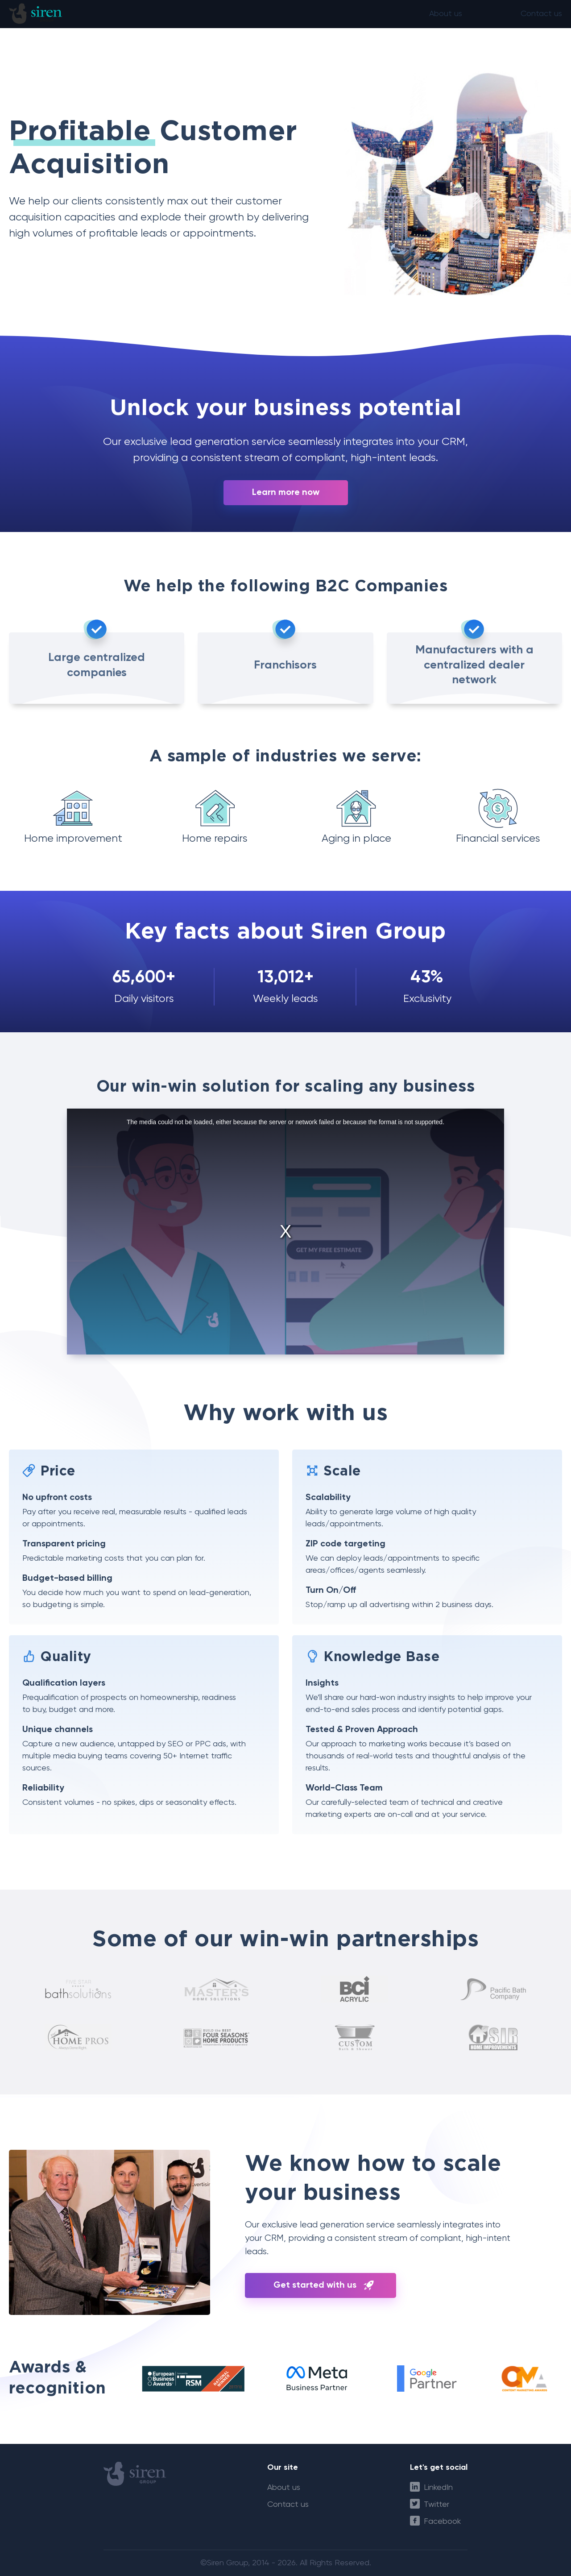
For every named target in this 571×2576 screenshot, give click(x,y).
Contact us (541, 17)
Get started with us (314, 2285)
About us (445, 17)
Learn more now (285, 492)
